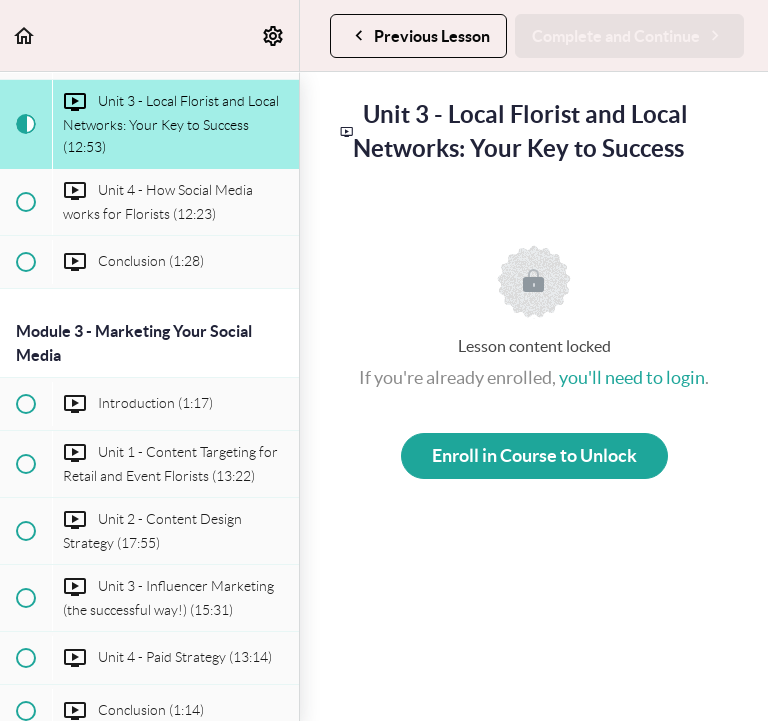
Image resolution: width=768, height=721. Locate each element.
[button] (25, 35)
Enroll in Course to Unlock (534, 455)
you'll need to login (632, 377)
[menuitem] (274, 35)
